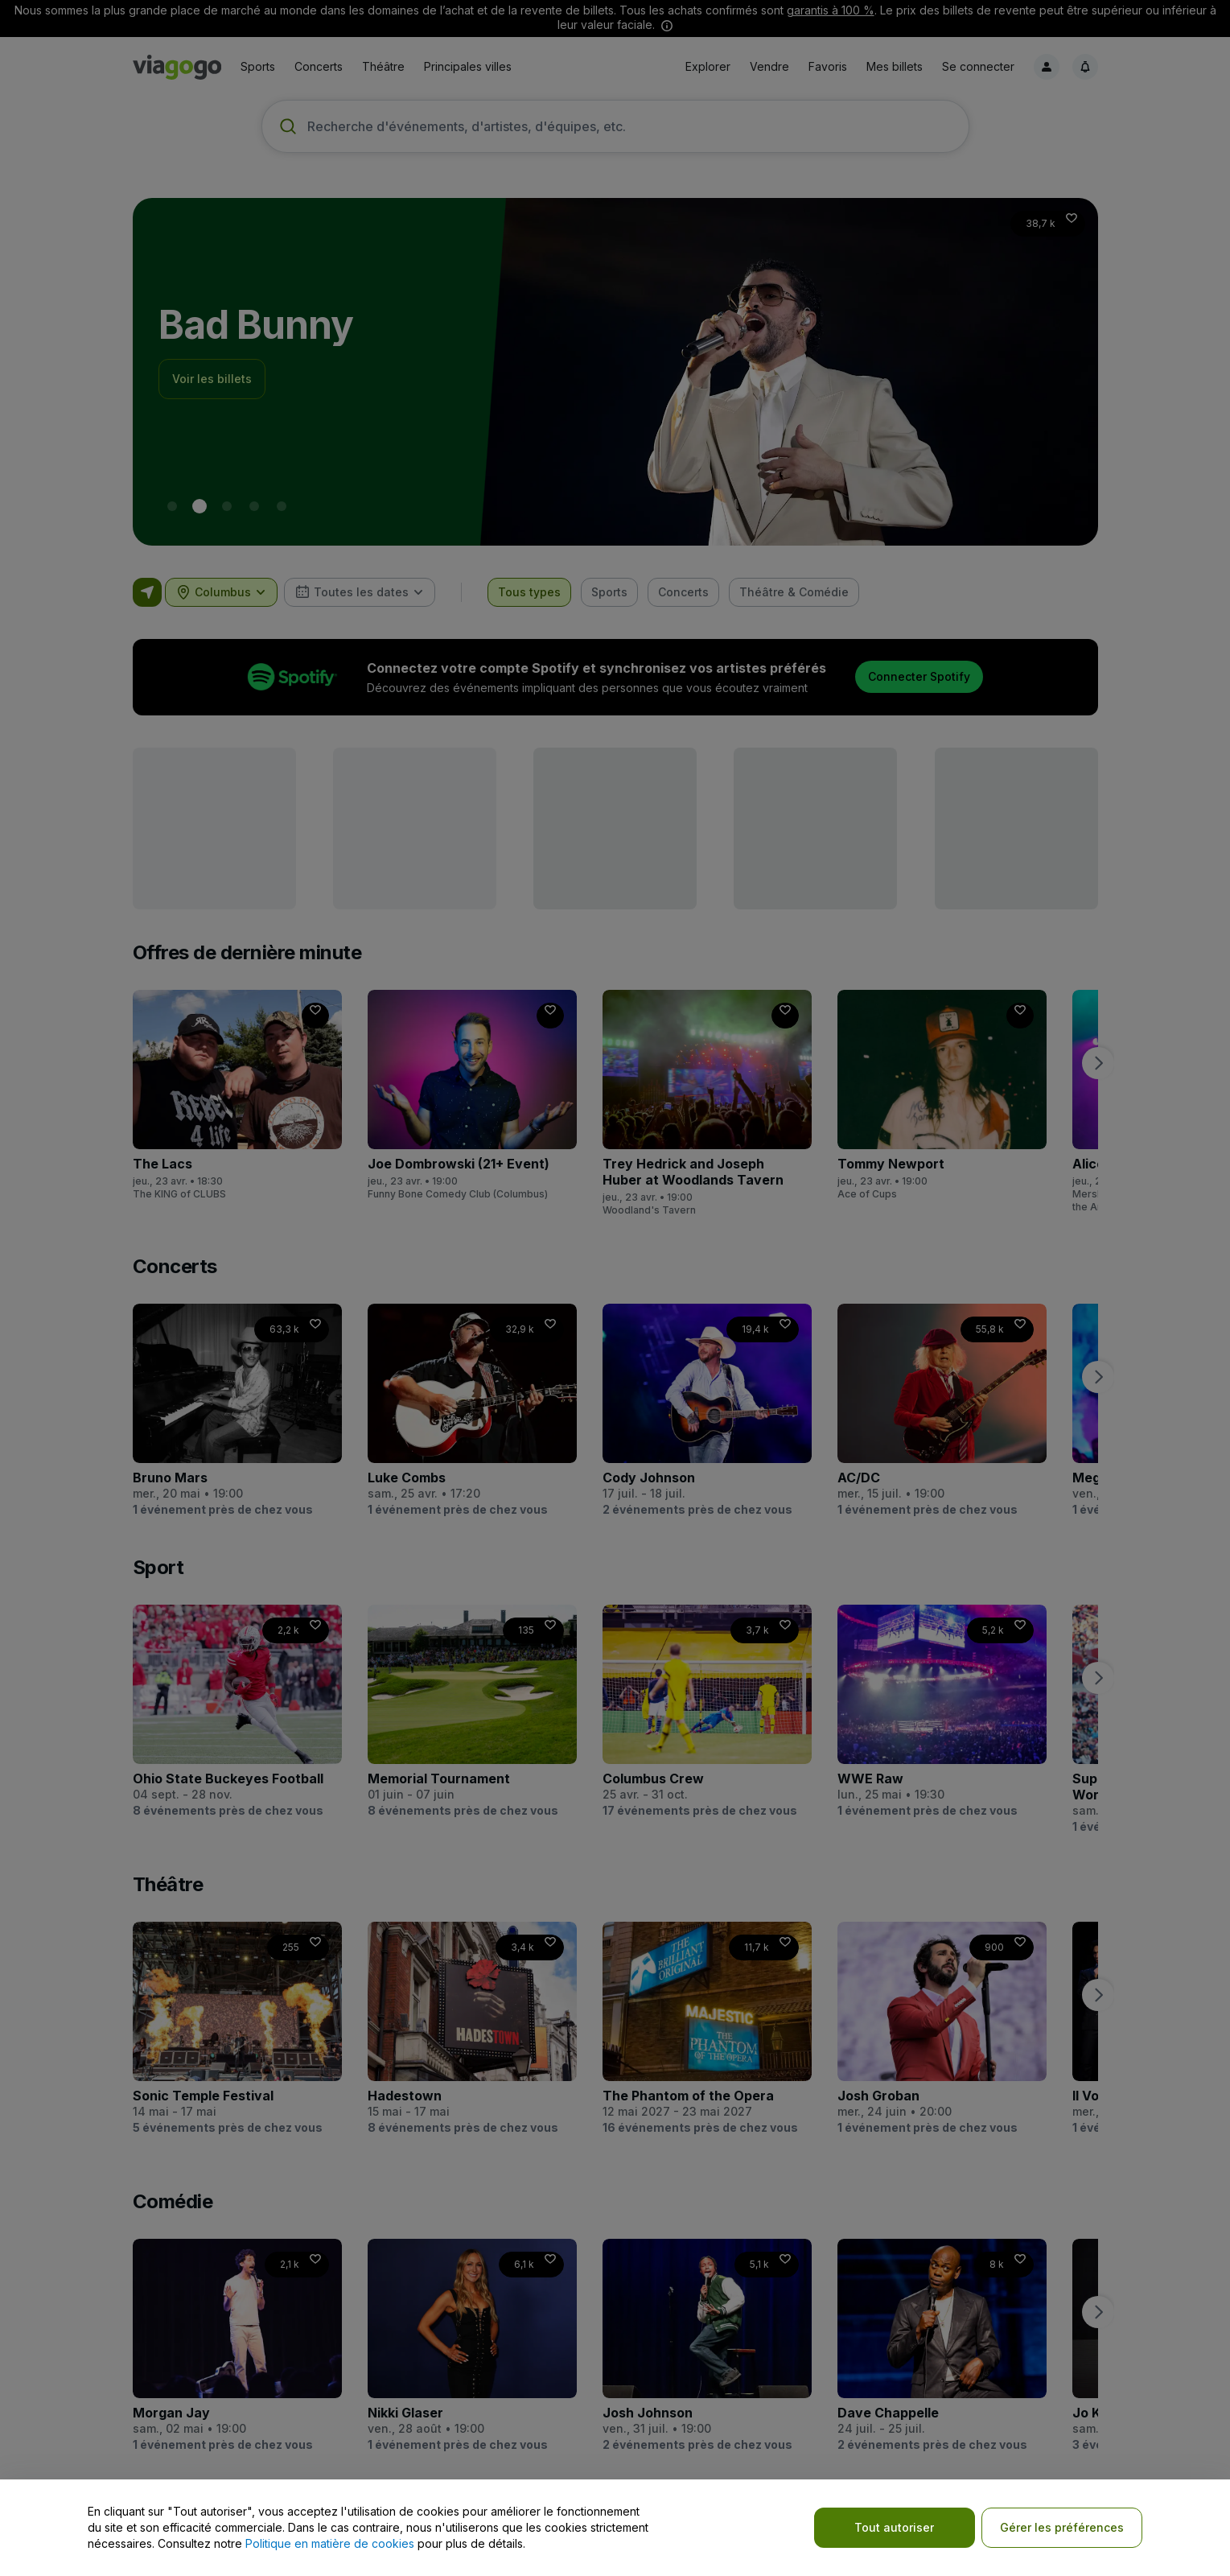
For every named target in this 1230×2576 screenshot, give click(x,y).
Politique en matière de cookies (329, 2543)
